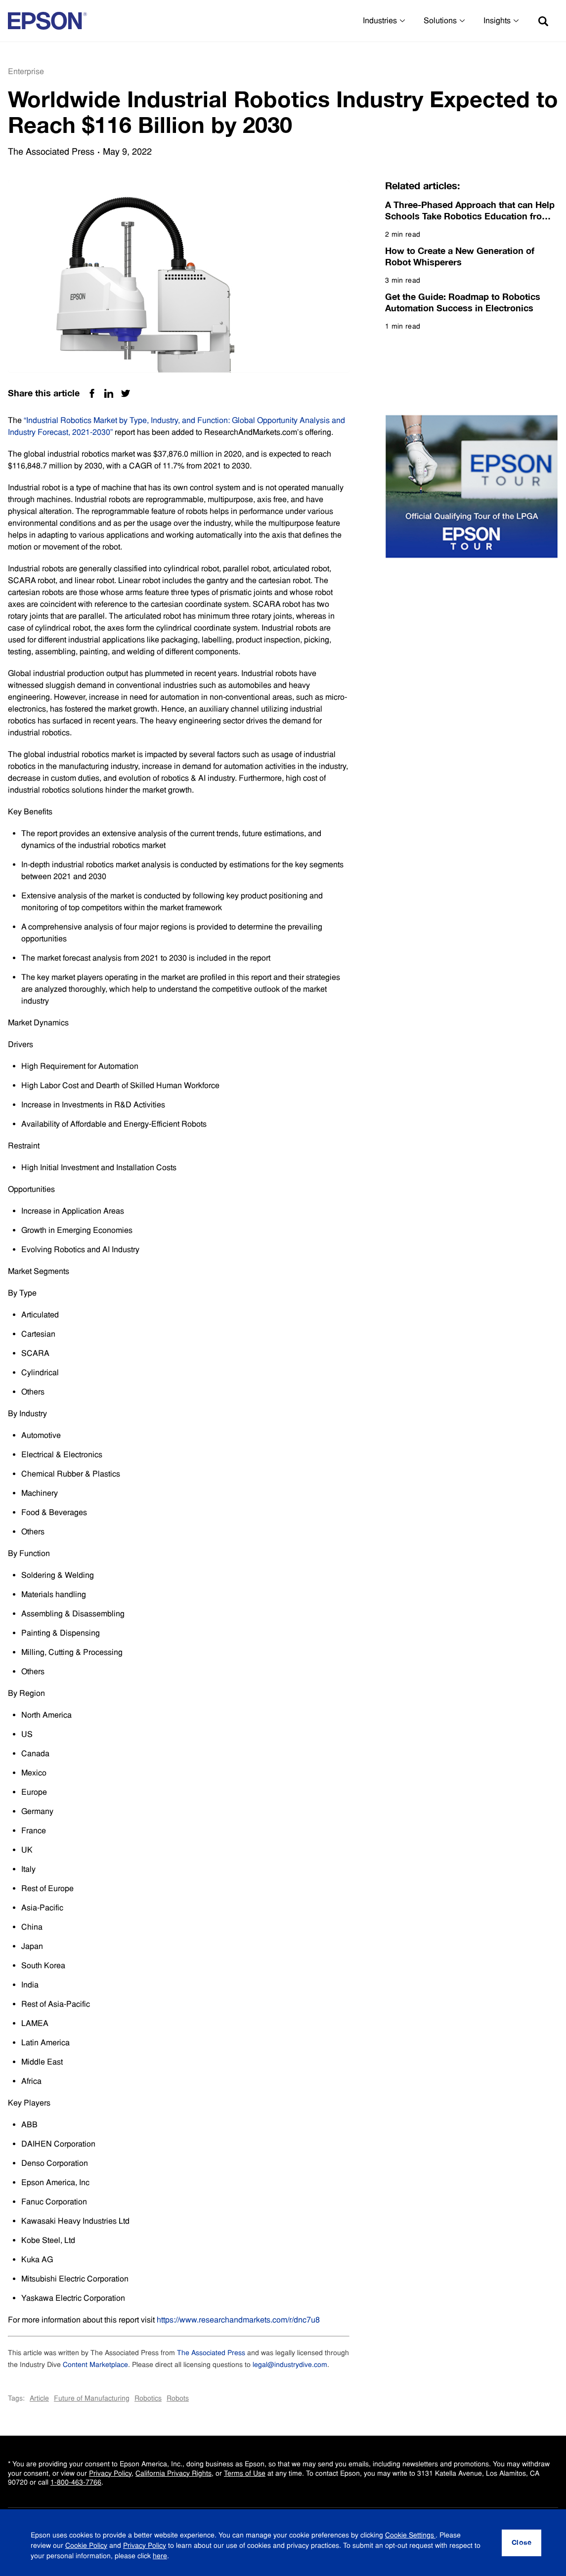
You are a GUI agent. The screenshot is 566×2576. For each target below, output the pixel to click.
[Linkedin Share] (108, 393)
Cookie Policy (86, 2549)
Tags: (16, 2398)
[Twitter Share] (125, 393)
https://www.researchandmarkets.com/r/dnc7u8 (238, 2319)
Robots (178, 2398)
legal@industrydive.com (290, 2364)
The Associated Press (211, 2353)
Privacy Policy (110, 2473)
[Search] (543, 21)
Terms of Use (244, 2473)
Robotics (148, 2398)
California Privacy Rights (173, 2473)
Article (39, 2398)
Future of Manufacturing (92, 2398)
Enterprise (26, 71)
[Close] (521, 2547)
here (160, 2559)
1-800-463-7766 (75, 2482)
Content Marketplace (95, 2364)
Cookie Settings (410, 2538)
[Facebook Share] (91, 393)
